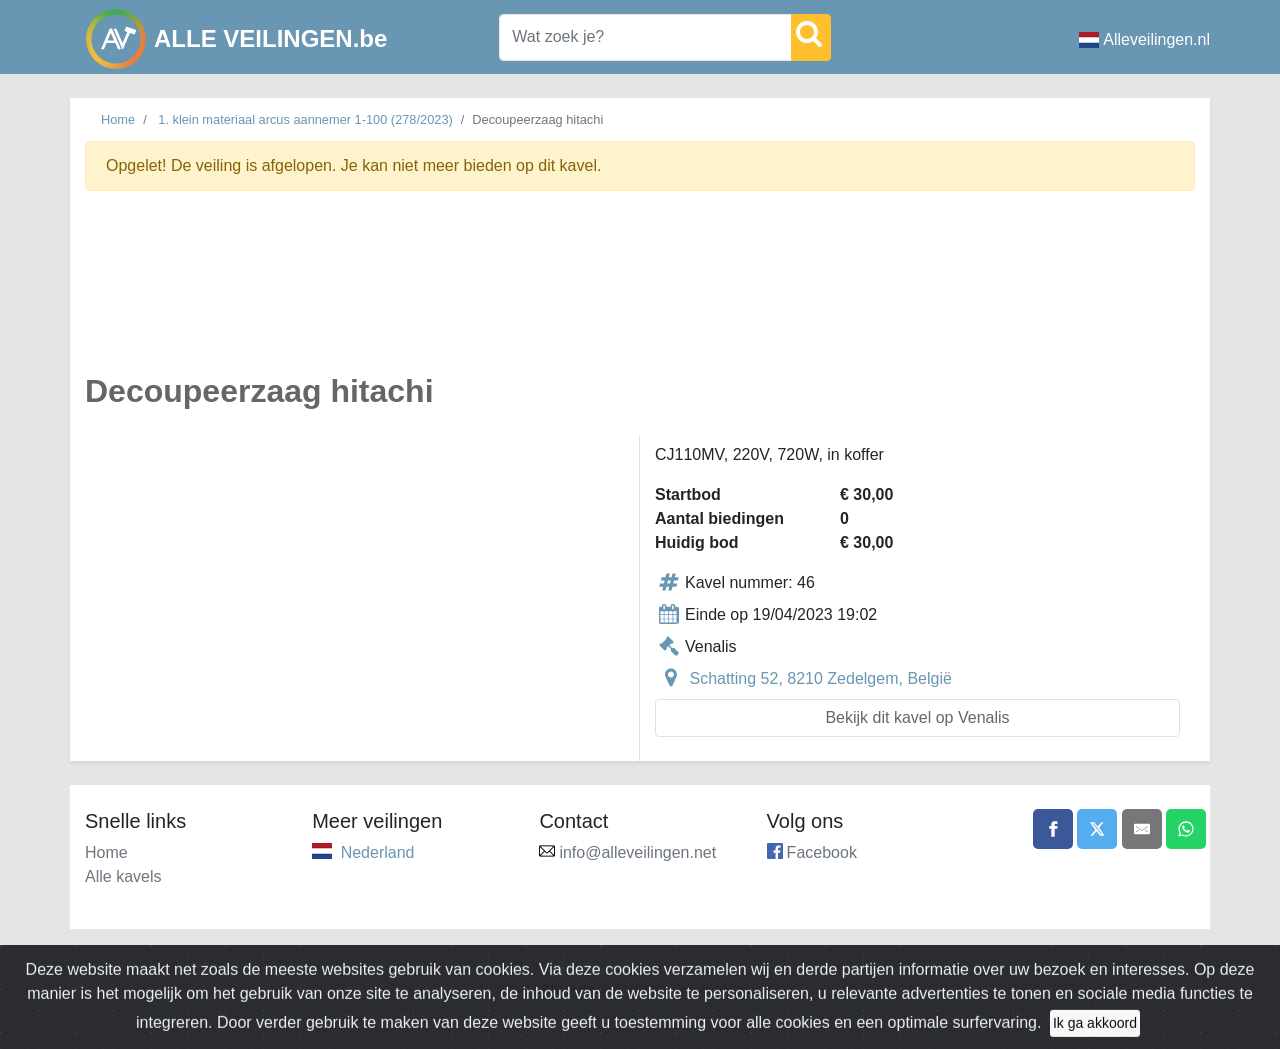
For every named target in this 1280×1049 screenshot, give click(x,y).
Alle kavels (123, 876)
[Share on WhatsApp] (1186, 829)
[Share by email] (1142, 829)
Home (118, 119)
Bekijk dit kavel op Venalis (917, 717)
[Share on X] (1097, 829)
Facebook (822, 852)
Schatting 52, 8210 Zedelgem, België (820, 678)
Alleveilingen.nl (1144, 39)
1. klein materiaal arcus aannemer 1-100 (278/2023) (305, 119)
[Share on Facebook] (1053, 829)
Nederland (378, 852)
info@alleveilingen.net (637, 852)
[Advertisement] (640, 293)
